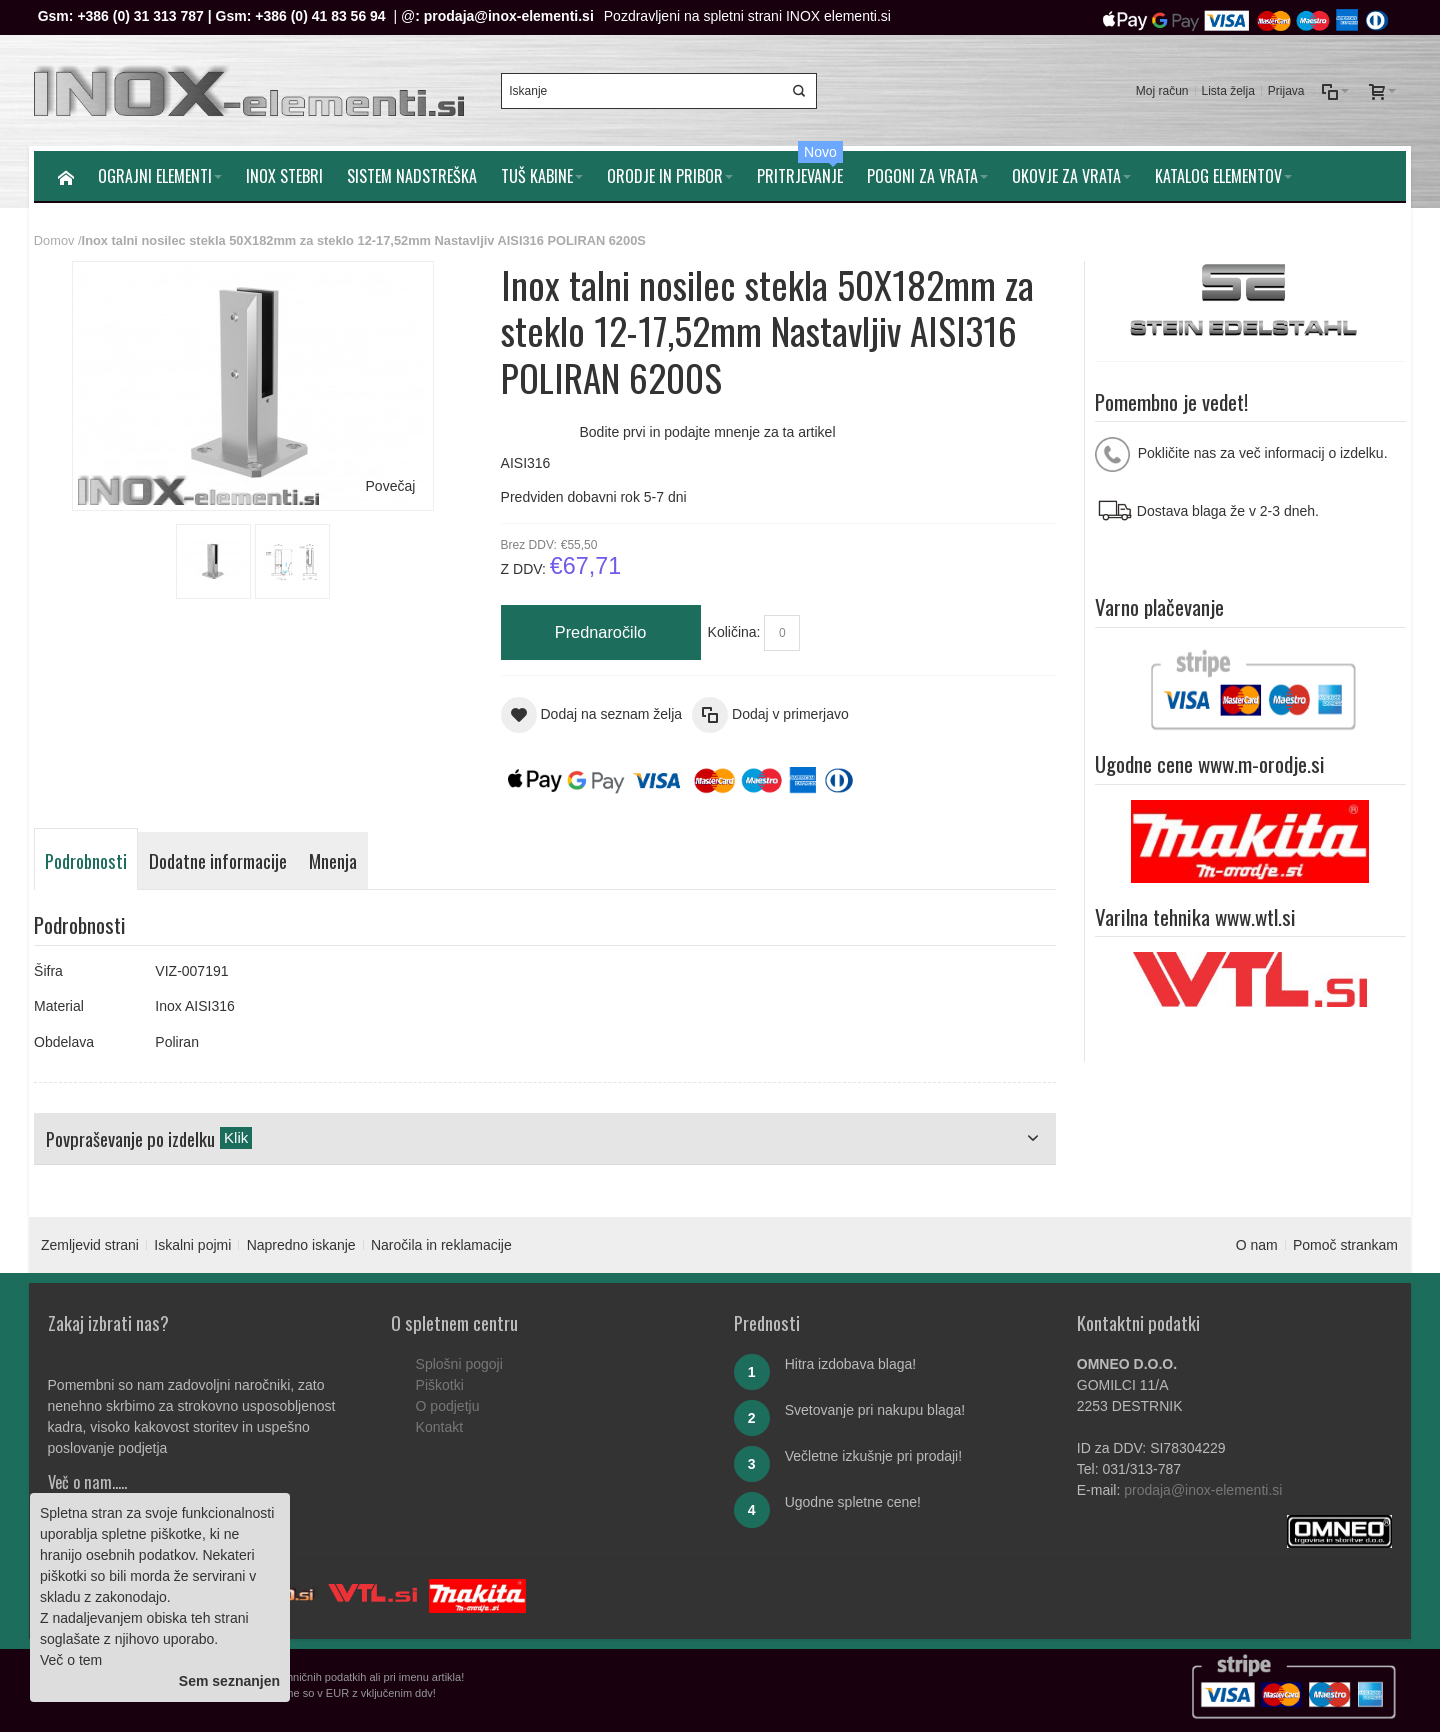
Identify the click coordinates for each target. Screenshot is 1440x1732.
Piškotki (440, 1385)
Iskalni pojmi (192, 1245)
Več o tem (71, 1660)
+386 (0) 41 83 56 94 (320, 16)
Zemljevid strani (90, 1245)
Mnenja (333, 860)
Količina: (734, 632)
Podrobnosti (86, 860)
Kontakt (439, 1427)
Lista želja (1227, 91)
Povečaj (391, 486)
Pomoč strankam (1345, 1245)
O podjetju (448, 1406)
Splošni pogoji (459, 1364)
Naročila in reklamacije (441, 1245)
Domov (54, 240)
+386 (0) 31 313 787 (140, 16)
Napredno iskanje (301, 1245)
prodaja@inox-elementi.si (509, 16)
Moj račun (1162, 91)
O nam (1257, 1245)
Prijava (1286, 91)
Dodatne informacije (218, 860)
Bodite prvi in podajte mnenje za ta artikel (707, 432)
